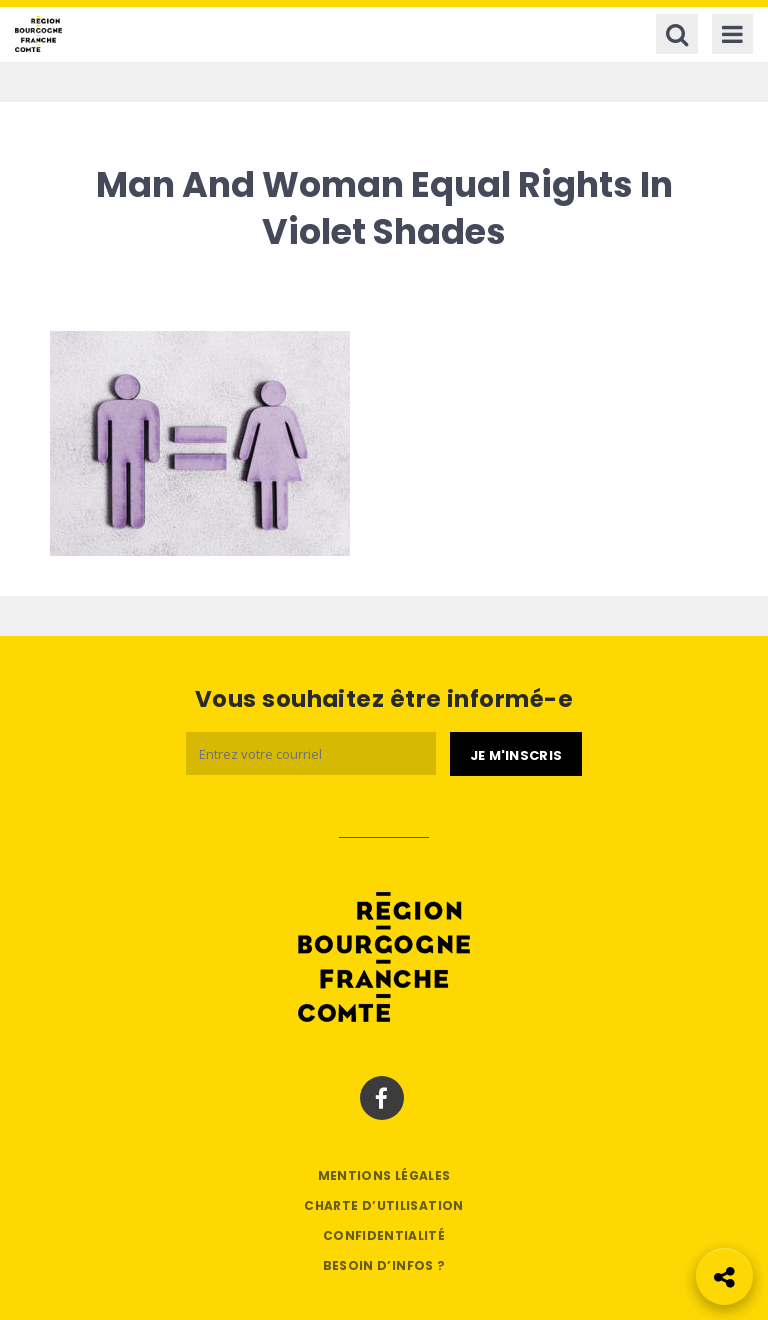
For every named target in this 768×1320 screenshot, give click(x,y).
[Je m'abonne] (516, 754)
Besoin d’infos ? (384, 1265)
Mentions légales (384, 1175)
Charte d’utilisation (383, 1205)
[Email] (311, 753)
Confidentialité (384, 1235)
